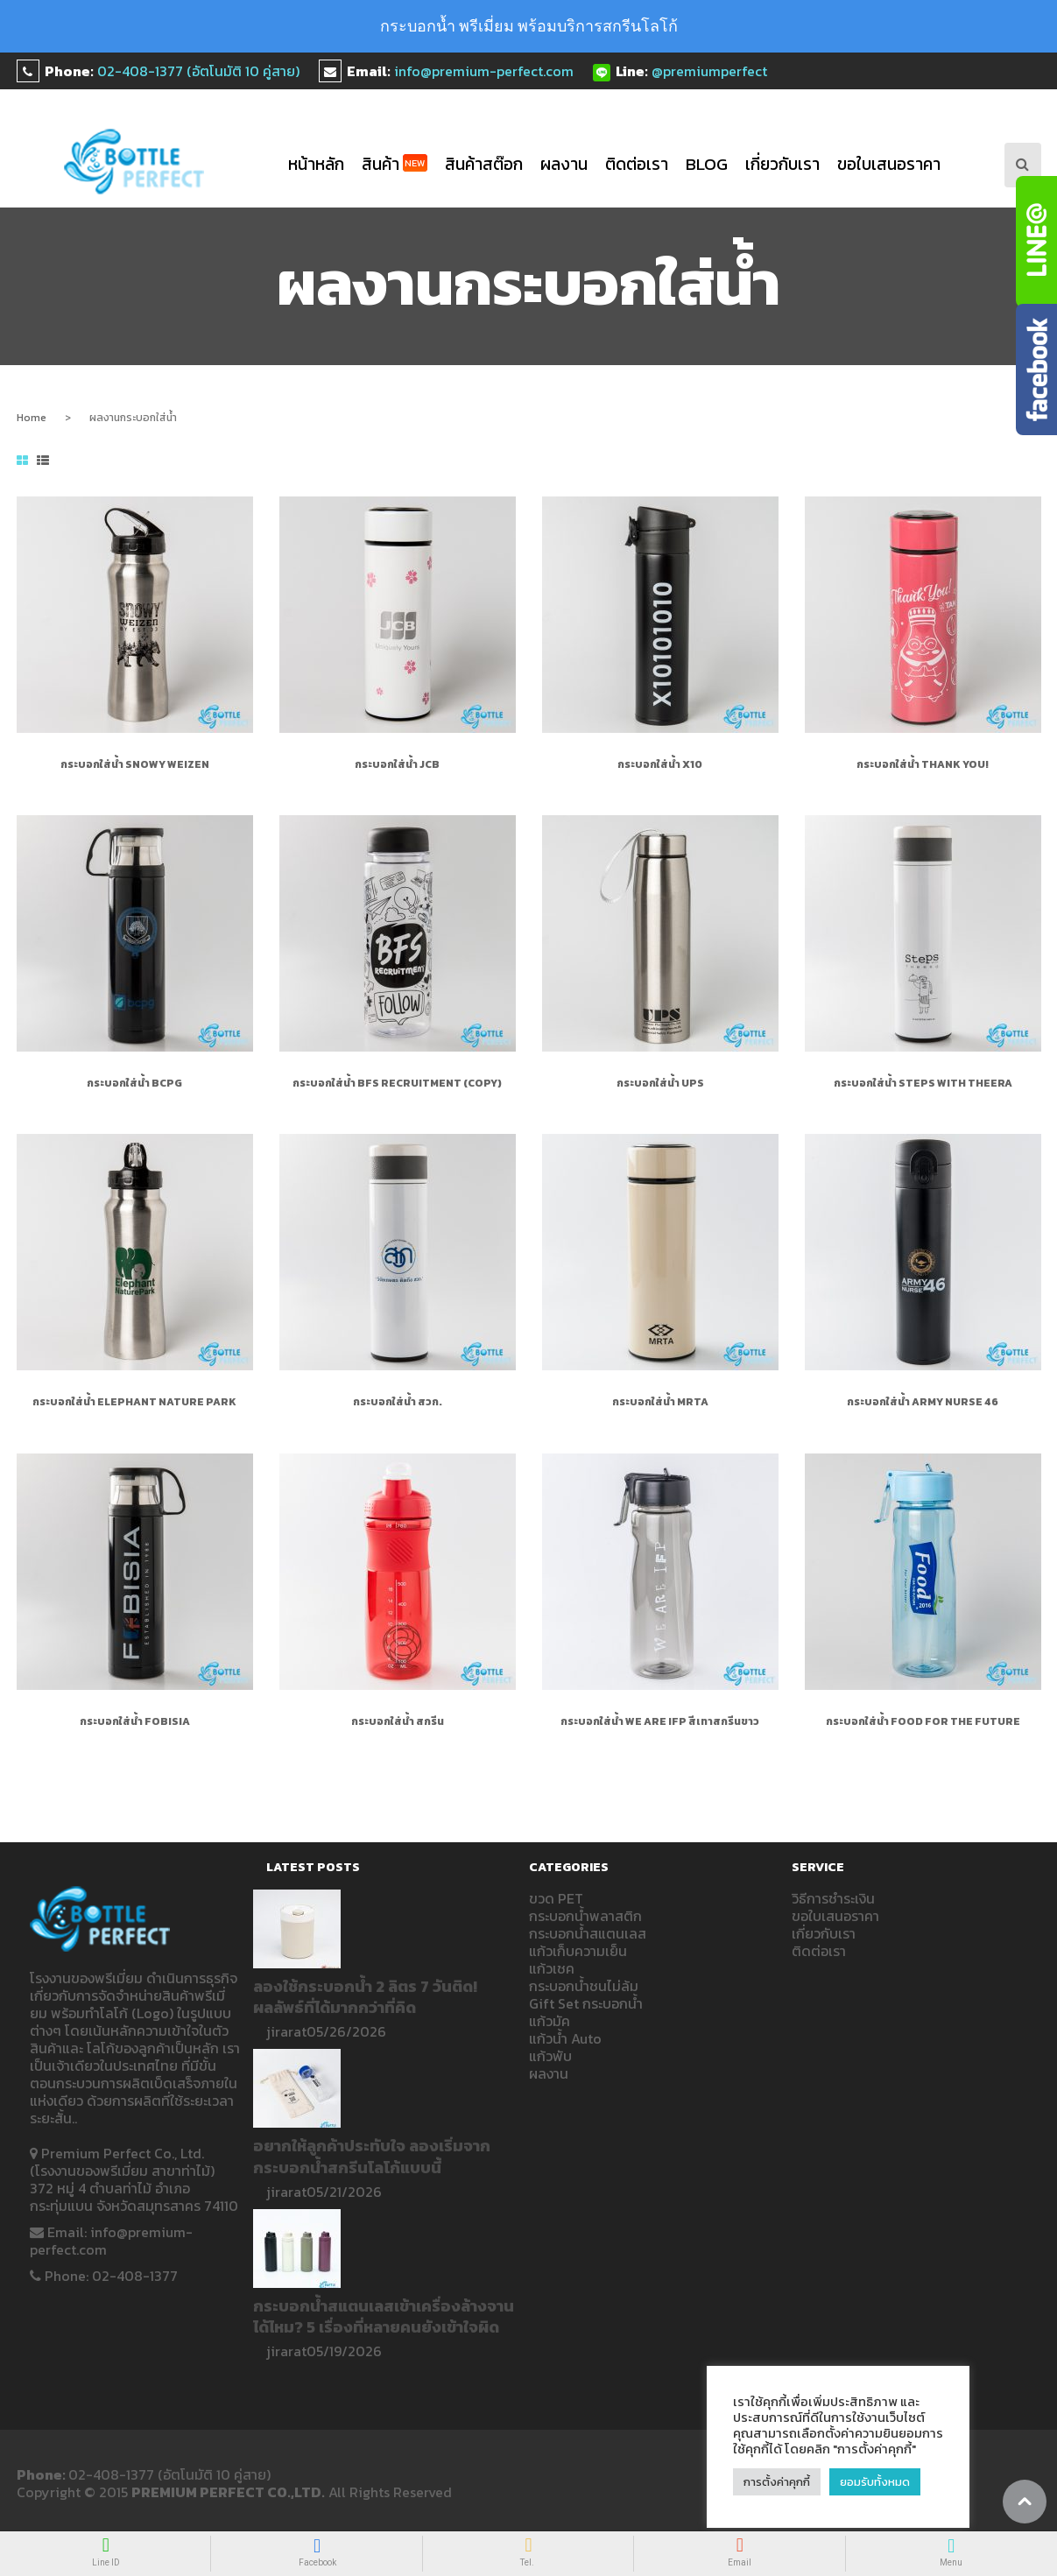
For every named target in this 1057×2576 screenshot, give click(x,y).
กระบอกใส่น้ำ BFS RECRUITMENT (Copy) (397, 1083)
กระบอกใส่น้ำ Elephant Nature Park (134, 1402)
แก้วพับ (550, 2055)
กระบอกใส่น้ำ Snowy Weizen (134, 764)
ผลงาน (564, 164)
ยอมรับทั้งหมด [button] (875, 2482)
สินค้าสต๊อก (484, 164)
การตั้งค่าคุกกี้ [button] (776, 2482)
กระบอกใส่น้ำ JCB (397, 764)
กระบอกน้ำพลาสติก (585, 1915)
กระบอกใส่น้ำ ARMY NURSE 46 (922, 1402)
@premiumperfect (709, 70)
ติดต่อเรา (636, 164)
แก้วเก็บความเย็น (578, 1950)
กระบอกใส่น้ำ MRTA (660, 1402)
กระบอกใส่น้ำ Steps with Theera (923, 1083)
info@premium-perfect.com (484, 70)
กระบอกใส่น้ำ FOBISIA (135, 1721)
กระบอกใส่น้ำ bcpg (134, 1083)
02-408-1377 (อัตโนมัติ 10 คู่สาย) (198, 70)
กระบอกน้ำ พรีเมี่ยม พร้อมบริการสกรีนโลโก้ (529, 26)
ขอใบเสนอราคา (889, 164)
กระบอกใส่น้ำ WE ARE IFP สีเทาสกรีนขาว (659, 1721)
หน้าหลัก (316, 164)
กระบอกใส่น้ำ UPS (660, 1083)
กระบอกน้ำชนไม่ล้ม (583, 1985)
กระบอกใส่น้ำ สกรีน (397, 1721)
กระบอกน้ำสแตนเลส (587, 1933)
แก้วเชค (551, 1968)
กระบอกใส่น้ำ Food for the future (923, 1721)
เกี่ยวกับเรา (782, 164)
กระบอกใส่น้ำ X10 (659, 764)
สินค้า (394, 164)
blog (707, 164)
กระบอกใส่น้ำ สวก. (397, 1402)
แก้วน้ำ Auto (565, 2038)
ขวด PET (556, 1898)
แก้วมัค (549, 2020)
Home (31, 418)
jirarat (286, 2031)
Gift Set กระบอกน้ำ (586, 2003)
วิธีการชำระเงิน (833, 1898)
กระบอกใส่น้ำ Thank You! (922, 764)
